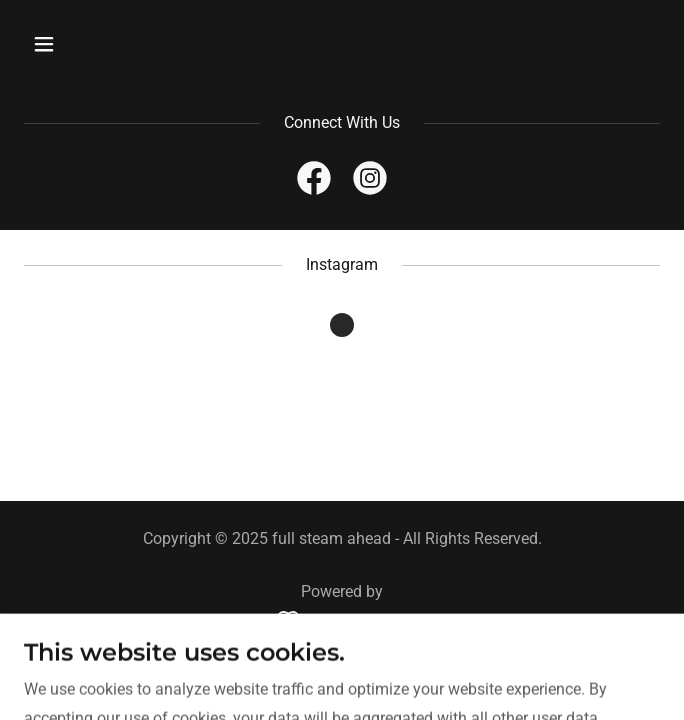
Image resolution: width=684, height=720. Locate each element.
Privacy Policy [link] (342, 668)
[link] (314, 182)
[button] (71, 44)
